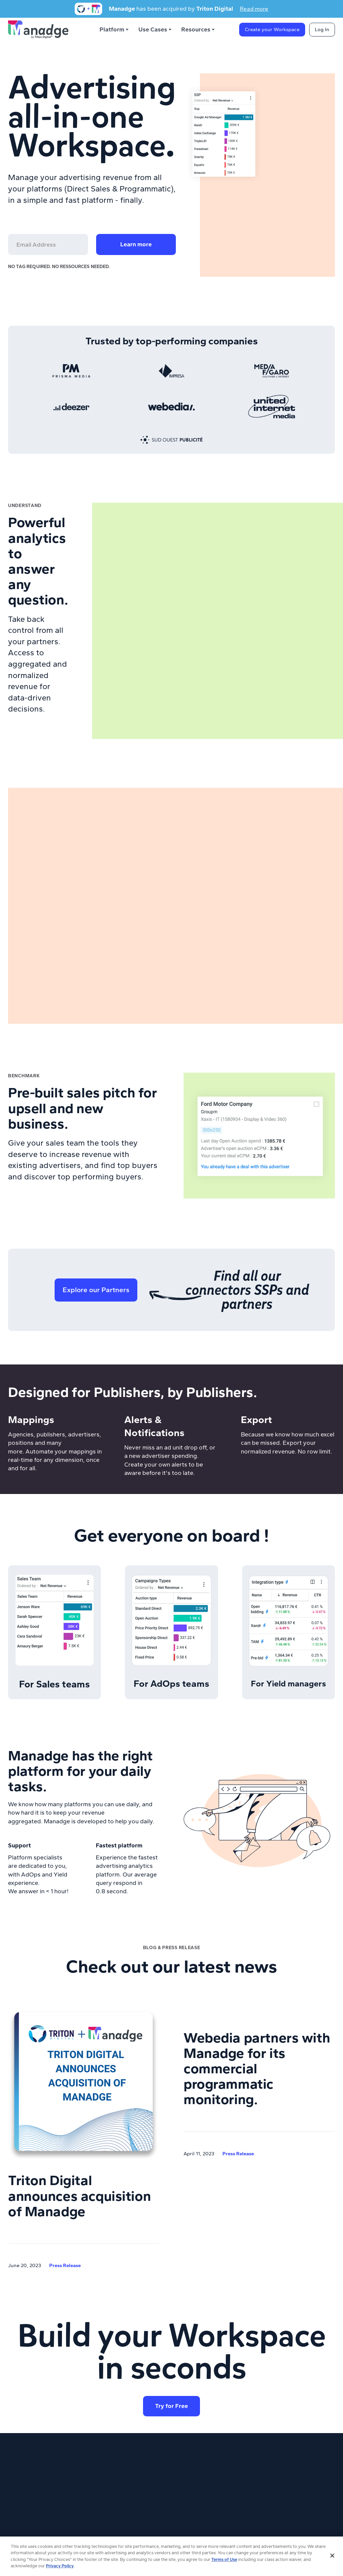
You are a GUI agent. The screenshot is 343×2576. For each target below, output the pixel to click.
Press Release (65, 2265)
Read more (254, 8)
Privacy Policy (60, 2568)
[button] (114, 29)
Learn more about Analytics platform (38, 730)
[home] (38, 29)
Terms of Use (224, 2561)
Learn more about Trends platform (59, 1194)
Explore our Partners (96, 1290)
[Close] (332, 2558)
